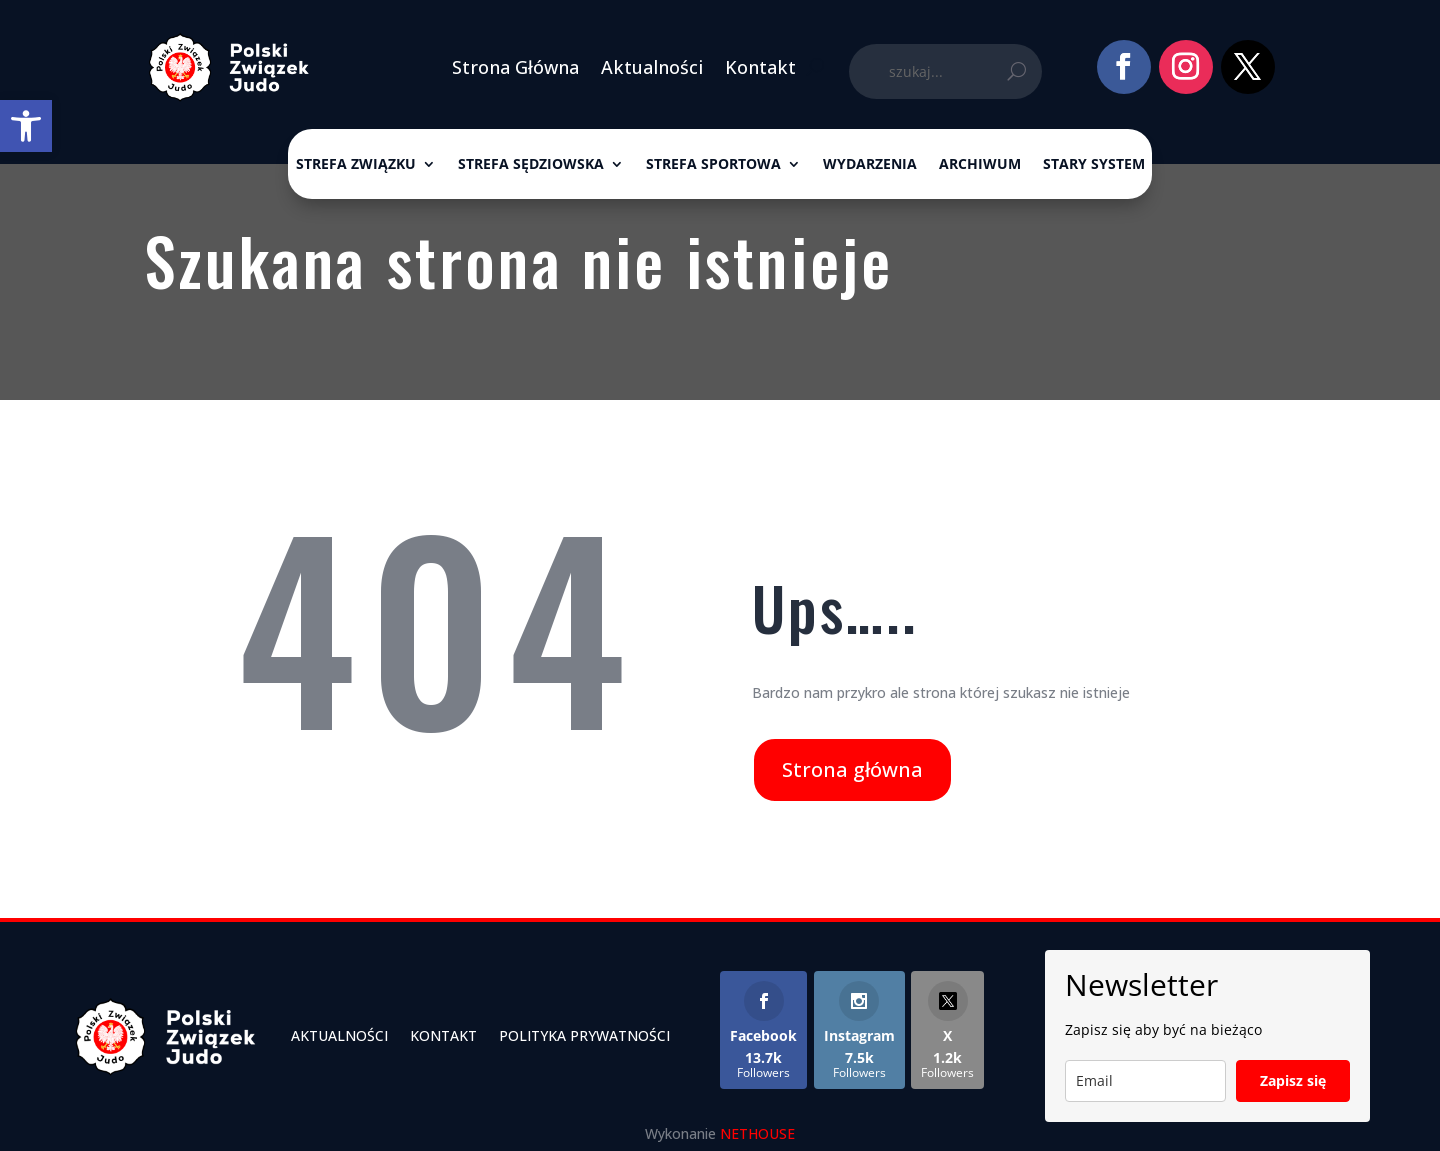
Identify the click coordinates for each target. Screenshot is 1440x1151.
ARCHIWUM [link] (980, 165)
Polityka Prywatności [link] (584, 1035)
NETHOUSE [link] (757, 1133)
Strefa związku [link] (356, 165)
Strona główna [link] (852, 769)
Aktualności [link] (652, 67)
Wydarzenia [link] (870, 165)
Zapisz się (1293, 1080)
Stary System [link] (1094, 165)
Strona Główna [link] (515, 67)
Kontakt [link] (760, 67)
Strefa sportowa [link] (713, 165)
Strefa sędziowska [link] (531, 165)
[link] (26, 126)
